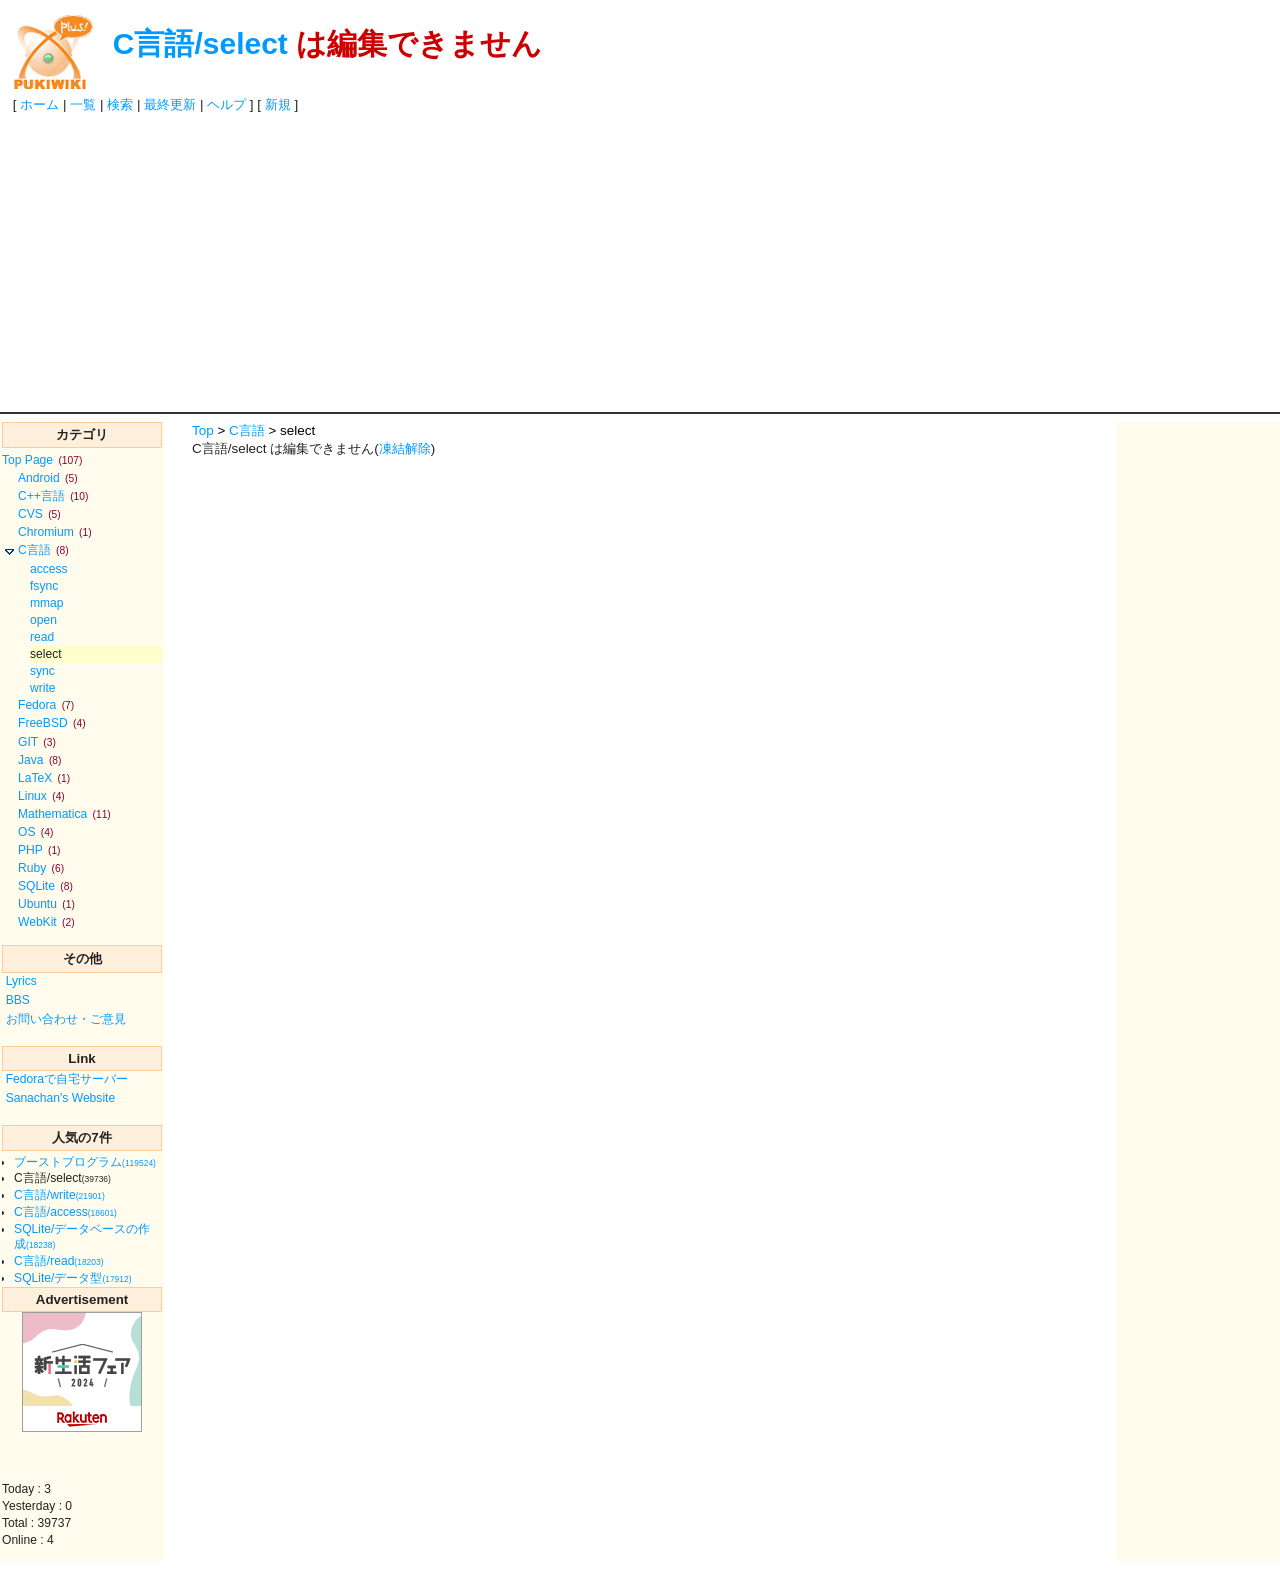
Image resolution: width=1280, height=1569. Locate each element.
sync (42, 671)
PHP (39, 850)
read (42, 637)
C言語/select (200, 43)
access (49, 569)
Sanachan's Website (61, 1098)
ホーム (39, 104)
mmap (47, 603)
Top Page (42, 460)
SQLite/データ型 (72, 1278)
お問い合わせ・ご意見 (66, 1019)
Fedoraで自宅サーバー (67, 1079)
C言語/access (65, 1212)
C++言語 (53, 496)
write (43, 688)
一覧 (83, 104)
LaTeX (44, 778)
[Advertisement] (640, 262)
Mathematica (64, 814)
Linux (41, 796)
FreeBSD (52, 723)
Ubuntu (46, 904)
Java (39, 760)
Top (203, 430)
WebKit (46, 922)
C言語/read (58, 1261)
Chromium (55, 532)
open (43, 620)
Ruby (41, 868)
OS (35, 832)
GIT (37, 742)
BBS (18, 1000)
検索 (120, 104)
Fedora (46, 705)
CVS (39, 514)
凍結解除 (405, 448)
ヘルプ (226, 104)
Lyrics (21, 981)
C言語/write (59, 1195)
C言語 (43, 550)
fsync (44, 586)
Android (48, 478)
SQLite (45, 886)
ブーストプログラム (85, 1162)
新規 (278, 104)
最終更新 (170, 104)
